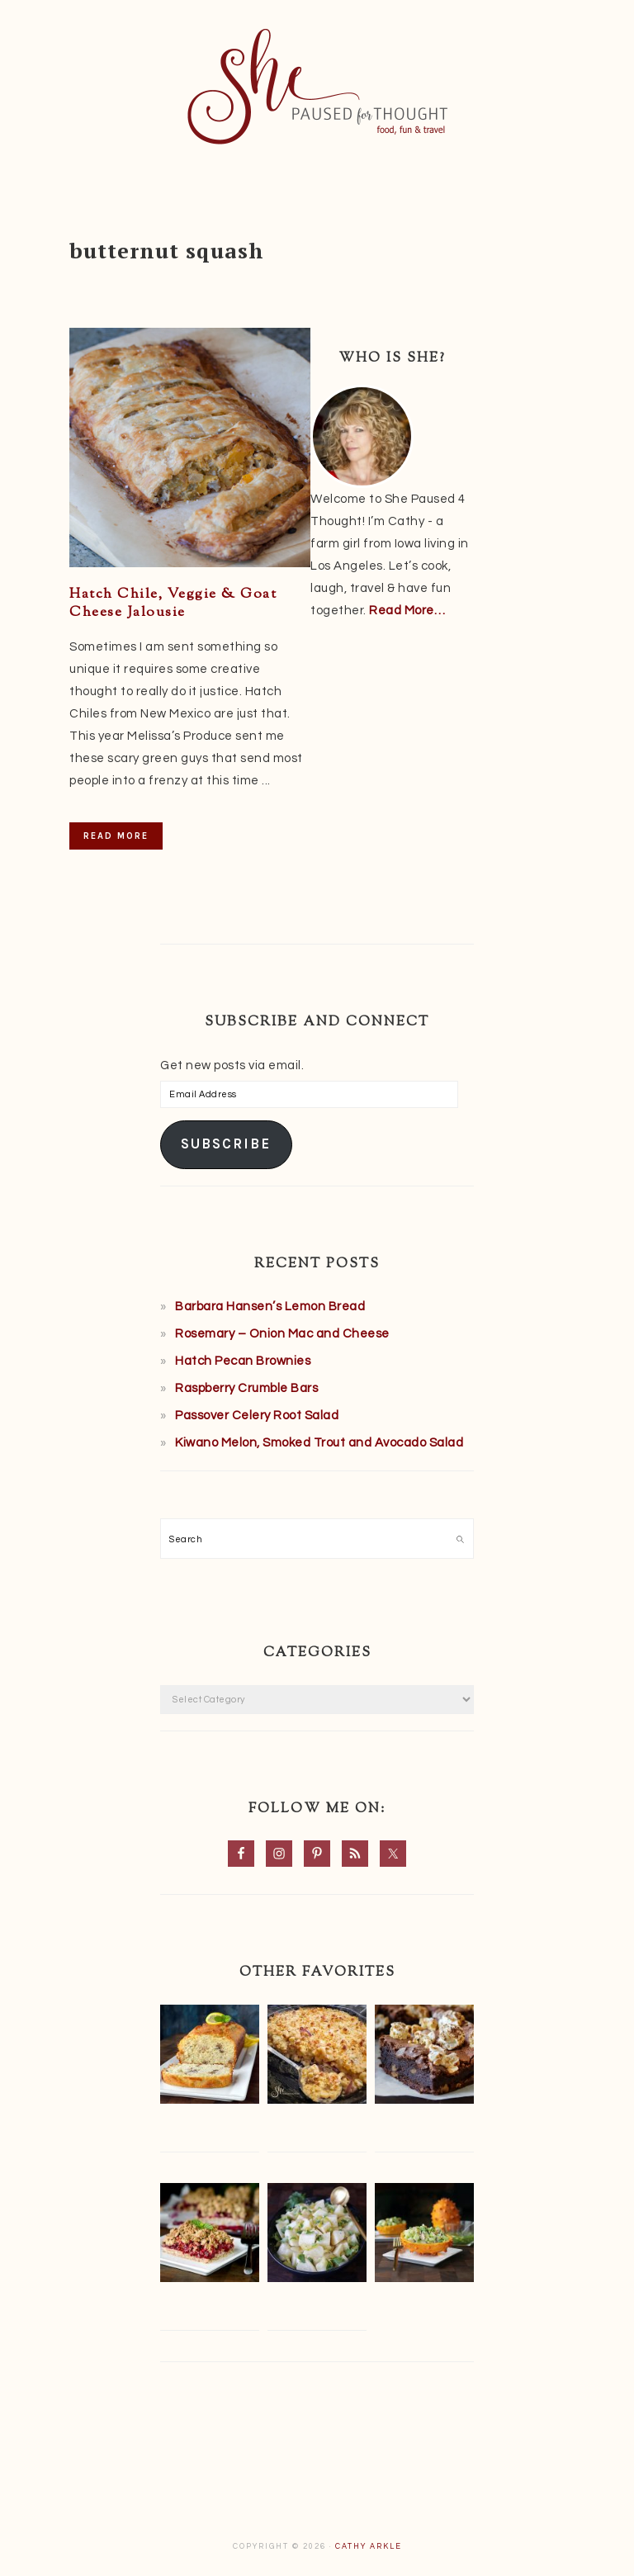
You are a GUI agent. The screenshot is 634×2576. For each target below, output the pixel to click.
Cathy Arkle (368, 2546)
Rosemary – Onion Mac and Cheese (282, 1334)
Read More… (407, 610)
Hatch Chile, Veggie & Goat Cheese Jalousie (173, 604)
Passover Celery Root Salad (256, 1415)
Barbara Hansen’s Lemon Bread (270, 1306)
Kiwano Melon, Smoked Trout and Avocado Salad (319, 1443)
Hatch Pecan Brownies (242, 1361)
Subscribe (226, 1144)
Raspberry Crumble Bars (246, 1388)
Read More (116, 836)
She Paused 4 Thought (317, 87)
